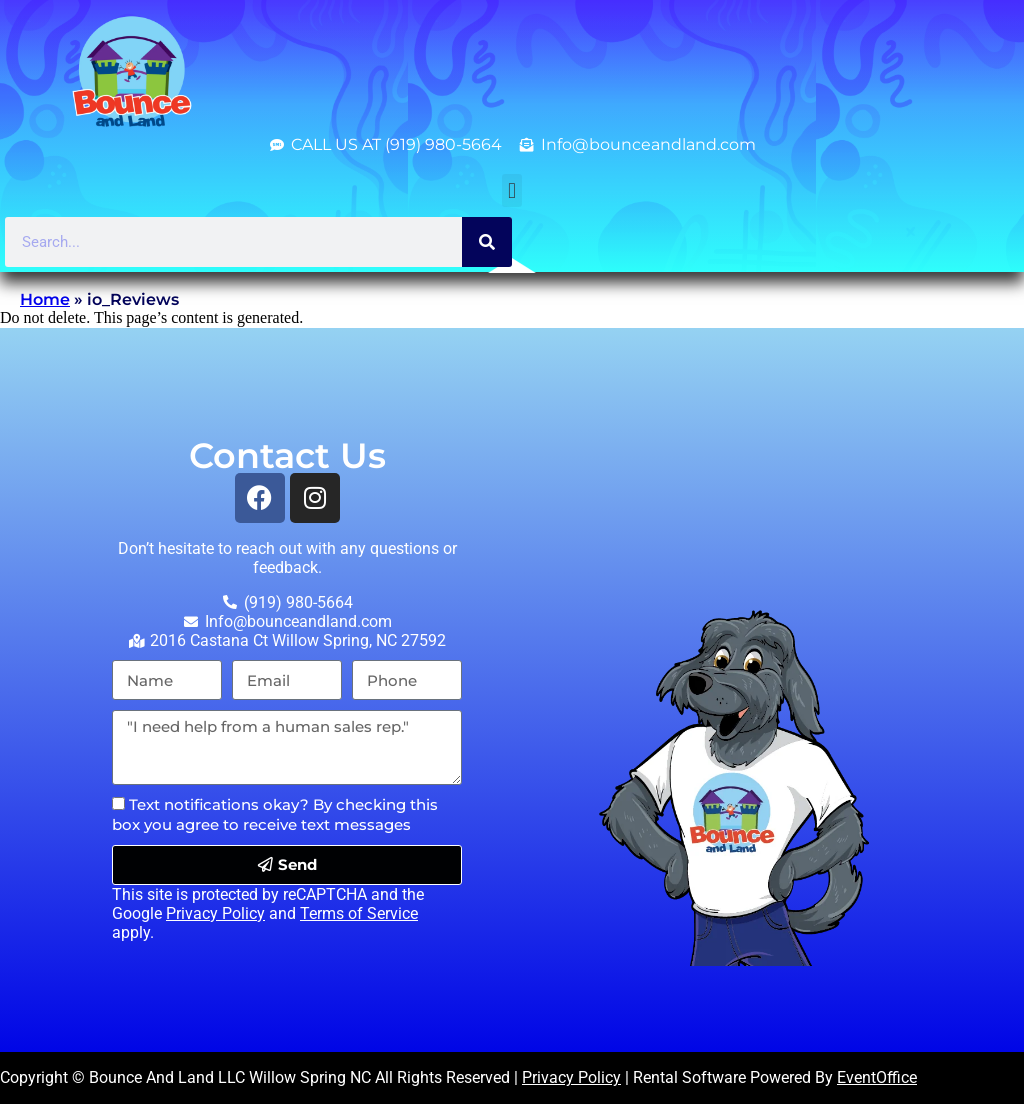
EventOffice (877, 1077)
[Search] (487, 242)
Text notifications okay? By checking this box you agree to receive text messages (275, 814)
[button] (511, 190)
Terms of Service (359, 913)
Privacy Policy (215, 913)
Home (45, 299)
